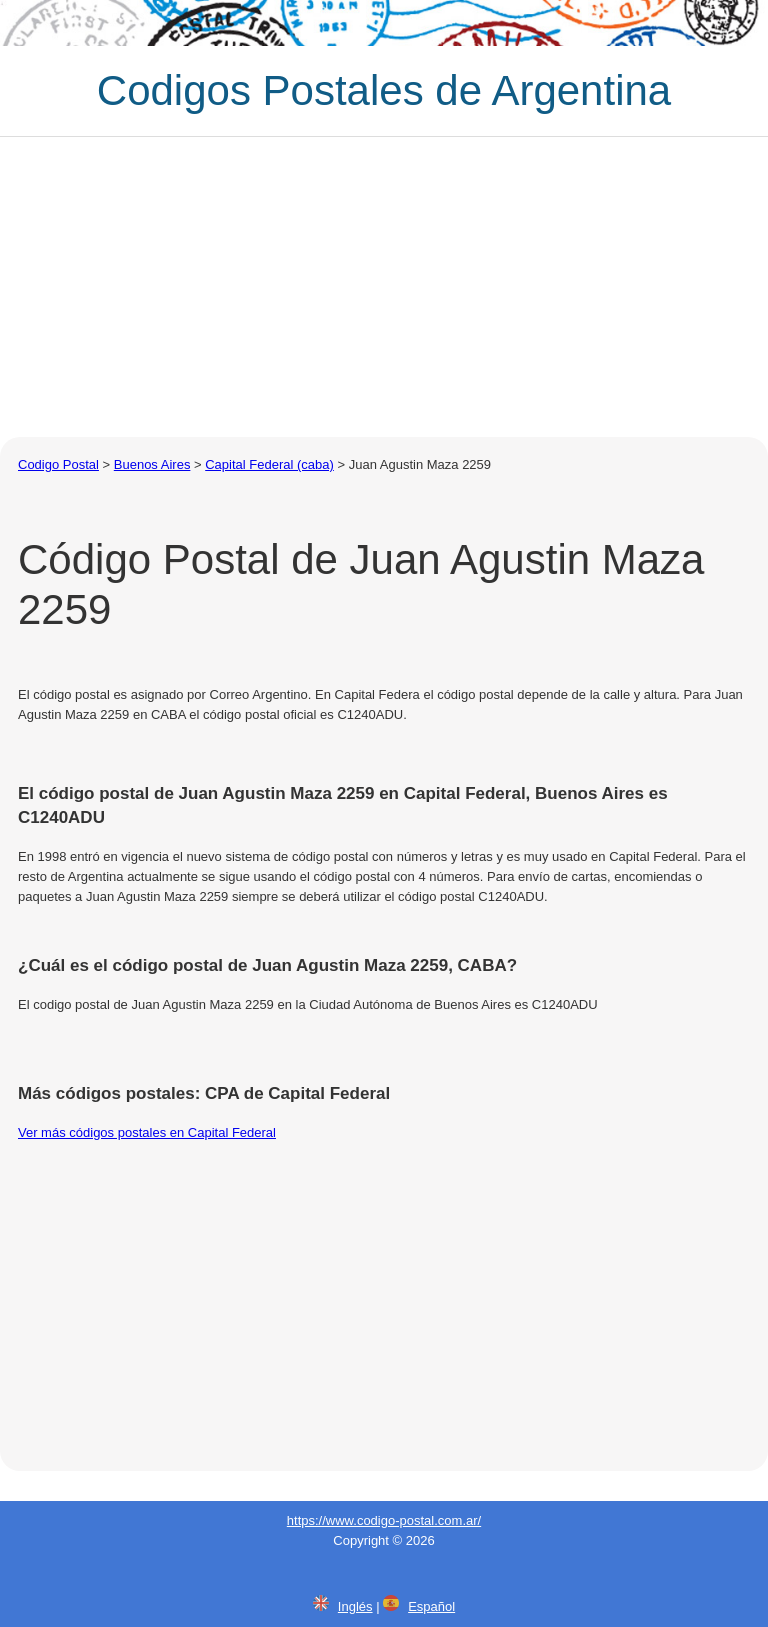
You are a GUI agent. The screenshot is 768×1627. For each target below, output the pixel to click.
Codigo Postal (58, 464)
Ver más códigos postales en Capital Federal (147, 1132)
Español (431, 1606)
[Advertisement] (384, 287)
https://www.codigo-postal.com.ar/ (384, 1520)
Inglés (355, 1606)
